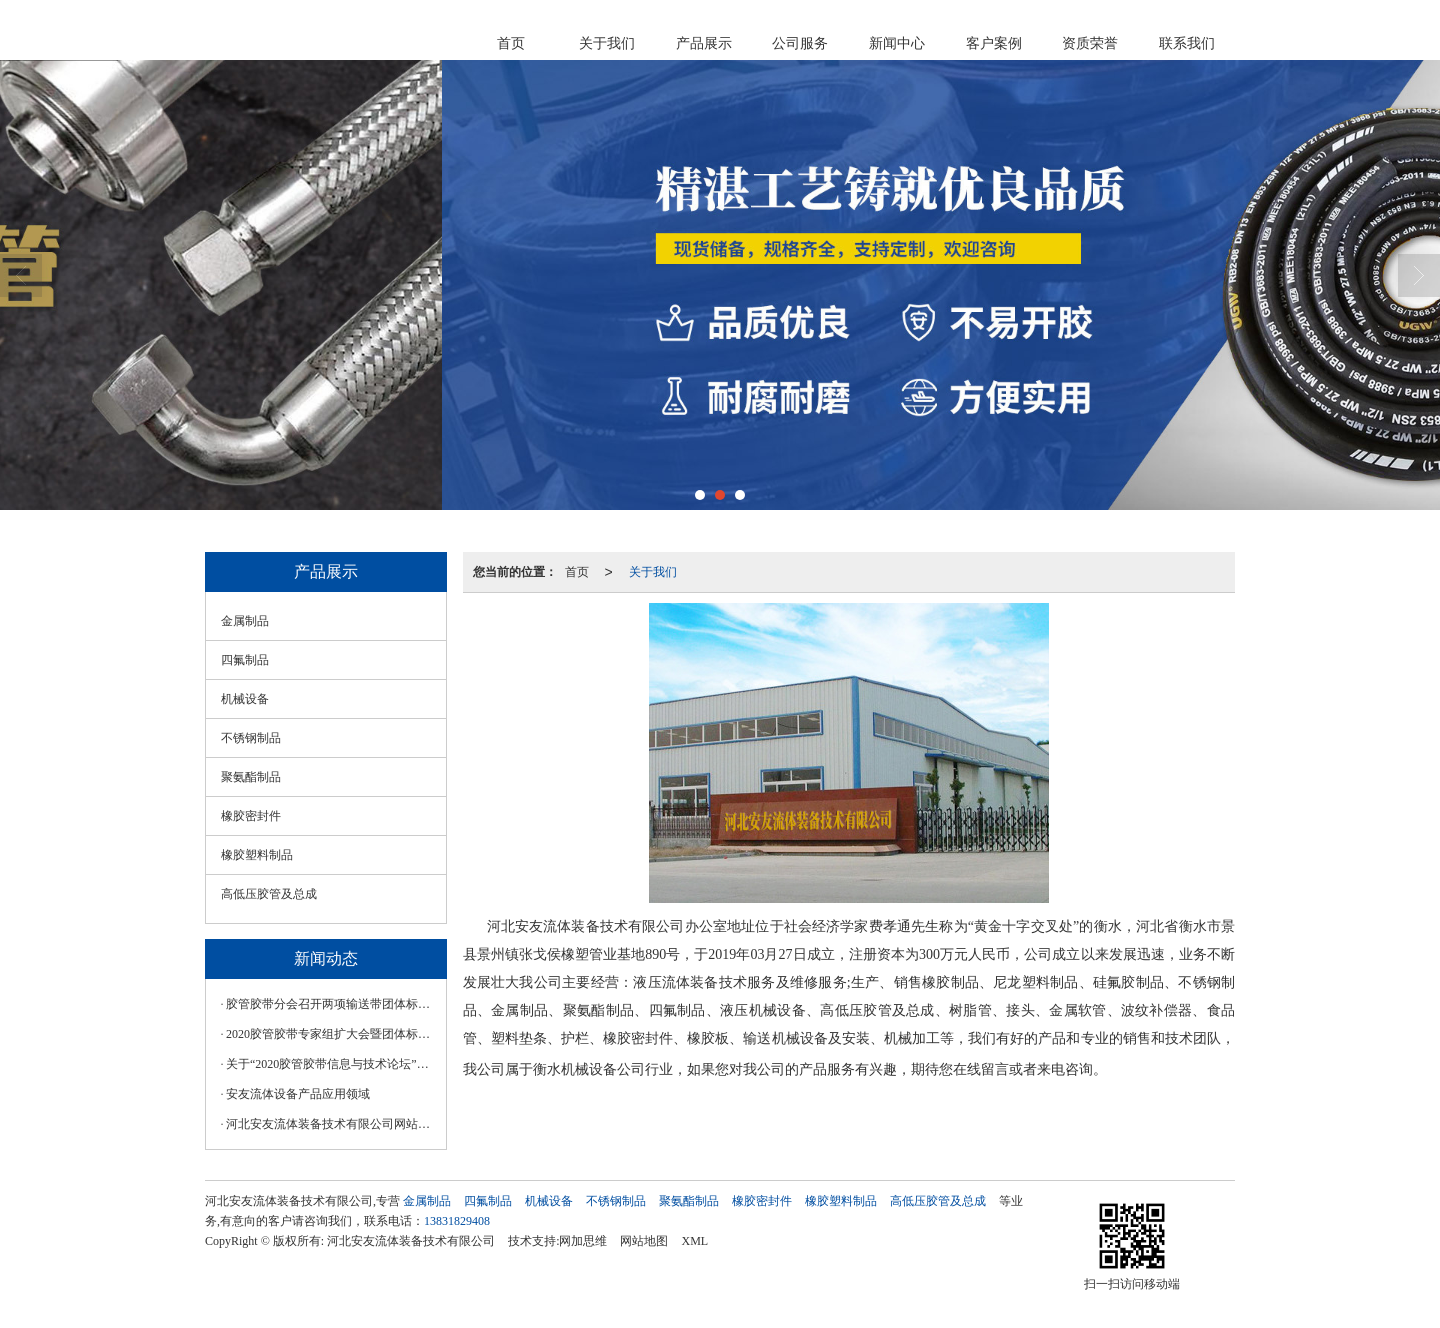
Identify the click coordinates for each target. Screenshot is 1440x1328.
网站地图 (644, 1241)
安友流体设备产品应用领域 (298, 1094)
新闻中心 (897, 43)
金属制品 (245, 621)
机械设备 (245, 699)
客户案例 (994, 43)
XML (694, 1241)
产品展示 (704, 43)
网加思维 (583, 1241)
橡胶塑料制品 (257, 855)
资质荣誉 (1090, 43)
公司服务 (800, 43)
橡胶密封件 (251, 816)
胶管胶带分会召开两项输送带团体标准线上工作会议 (331, 1004)
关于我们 (607, 43)
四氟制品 (245, 660)
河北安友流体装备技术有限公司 (411, 1241)
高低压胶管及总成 (269, 894)
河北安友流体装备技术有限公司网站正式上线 (331, 1124)
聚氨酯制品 (251, 777)
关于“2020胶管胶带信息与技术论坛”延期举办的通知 (331, 1064)
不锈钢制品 (251, 738)
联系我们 (1187, 43)
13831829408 (457, 1221)
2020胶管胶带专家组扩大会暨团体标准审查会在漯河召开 (331, 1034)
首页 (511, 43)
